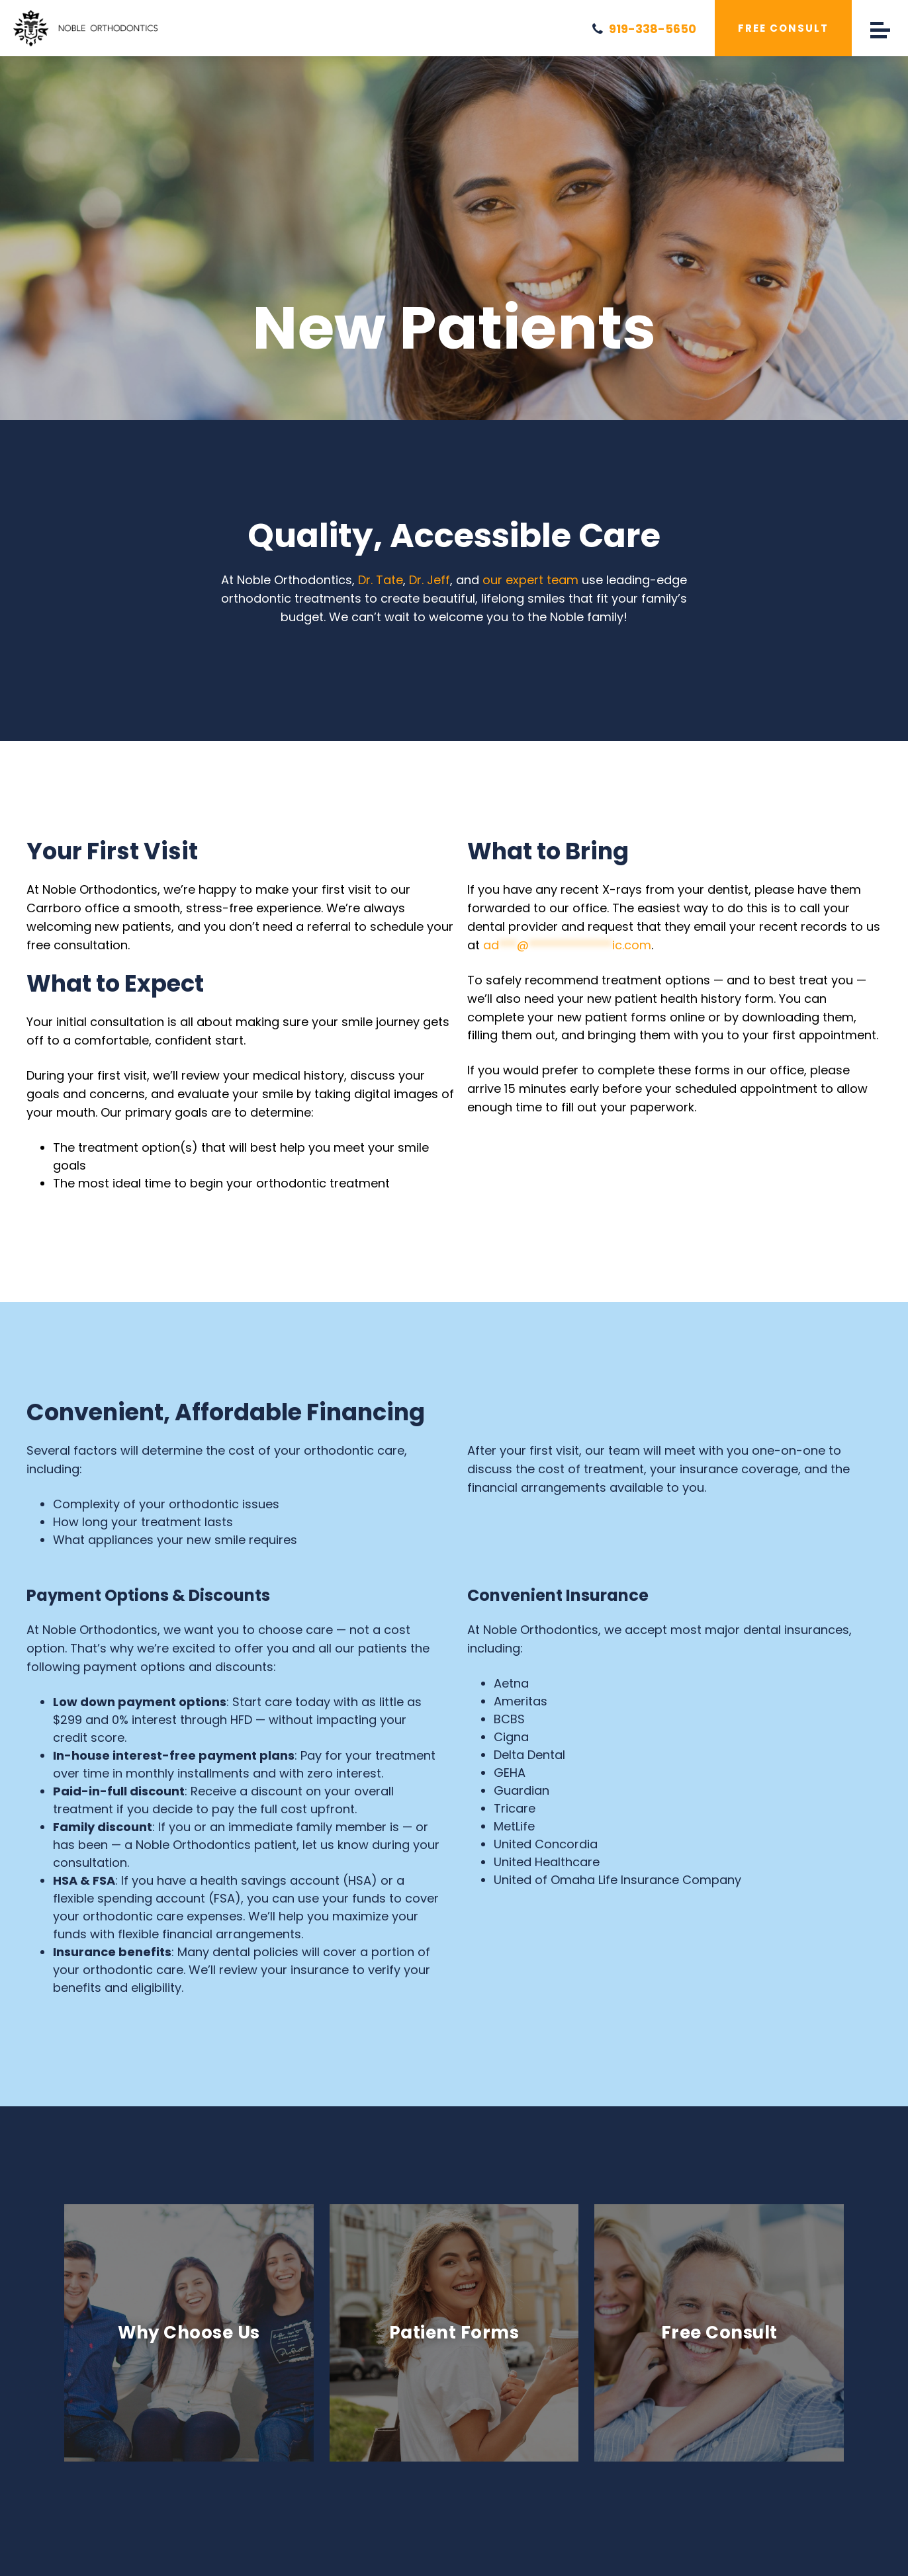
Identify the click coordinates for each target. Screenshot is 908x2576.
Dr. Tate (380, 580)
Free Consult (783, 28)
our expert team (530, 580)
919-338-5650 (644, 28)
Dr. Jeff (429, 580)
